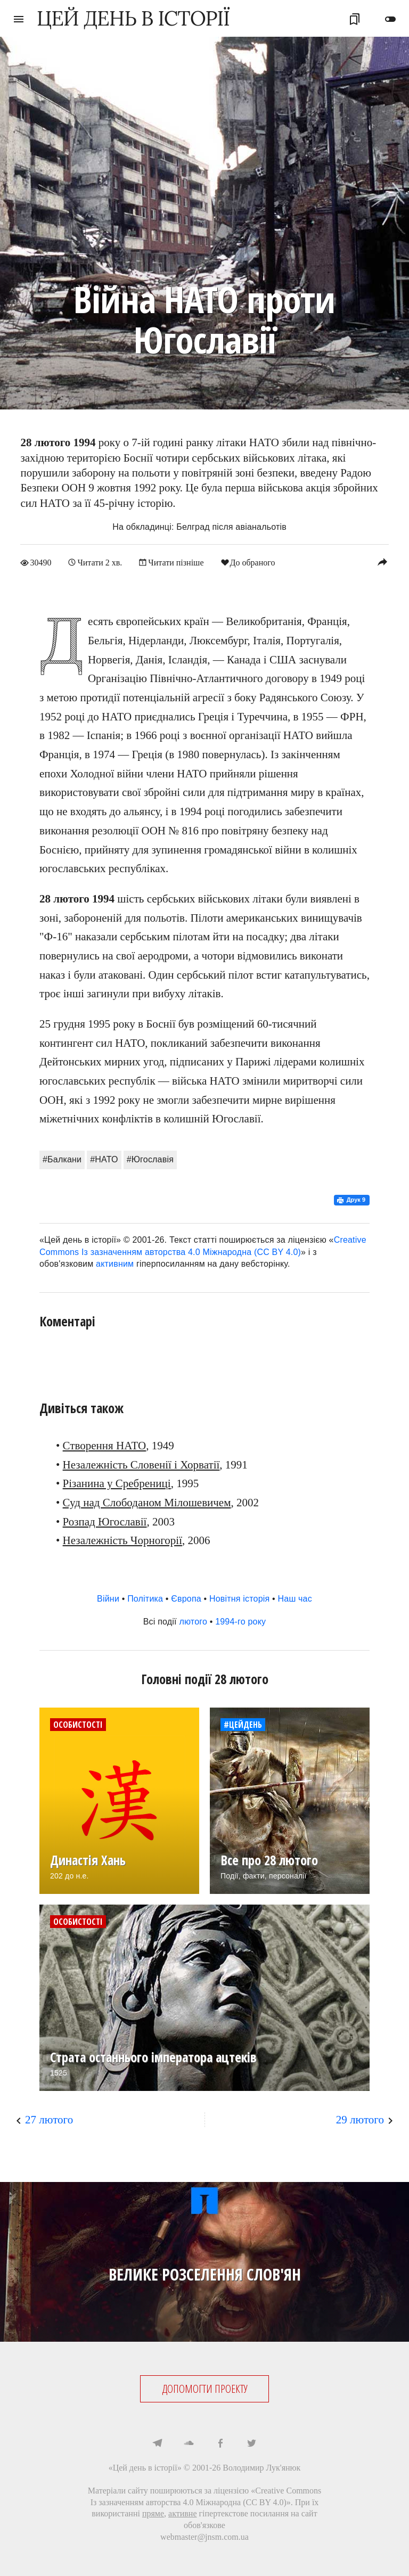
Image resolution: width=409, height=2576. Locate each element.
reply (382, 561)
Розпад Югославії (105, 1521)
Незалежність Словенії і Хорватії (141, 1464)
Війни (108, 1598)
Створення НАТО (104, 1445)
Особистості (78, 1724)
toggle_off (390, 19)
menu (18, 19)
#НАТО (104, 1159)
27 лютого (49, 2119)
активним (115, 1263)
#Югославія (150, 1159)
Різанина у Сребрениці (117, 1483)
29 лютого (360, 2119)
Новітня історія (239, 1598)
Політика (145, 1598)
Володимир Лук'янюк (261, 2467)
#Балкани (62, 1159)
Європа (186, 1598)
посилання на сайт (283, 2513)
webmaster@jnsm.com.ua (204, 2536)
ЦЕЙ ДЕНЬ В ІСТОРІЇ (133, 18)
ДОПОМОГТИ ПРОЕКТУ (205, 2388)
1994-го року (240, 1621)
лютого (193, 1621)
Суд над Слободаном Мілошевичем (147, 1502)
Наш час (295, 1598)
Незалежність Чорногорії (122, 1540)
